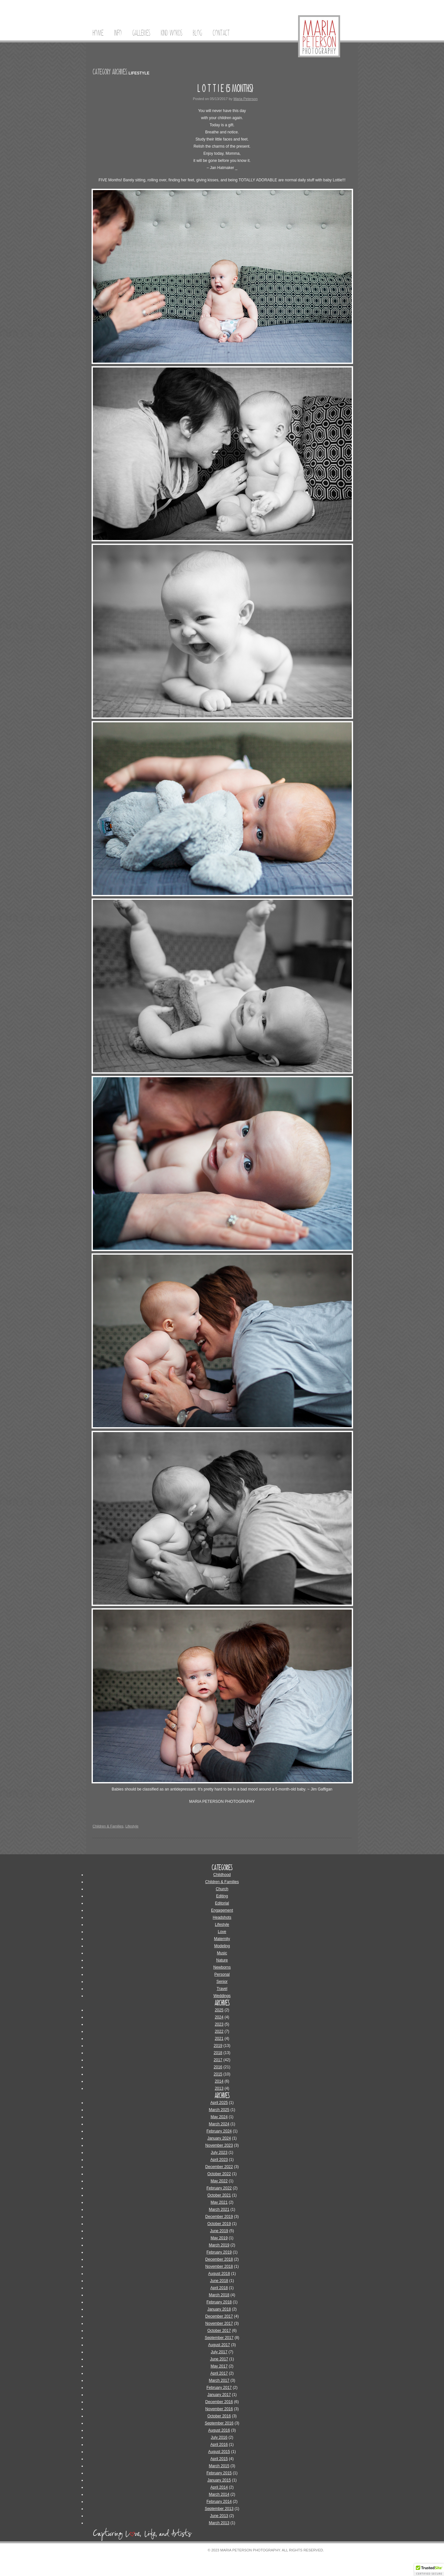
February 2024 (219, 2131)
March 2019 (219, 2245)
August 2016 (219, 2430)
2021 (219, 2038)
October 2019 (219, 2223)
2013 (219, 2088)
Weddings (221, 1996)
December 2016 (219, 2402)
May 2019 (219, 2238)
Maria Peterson (245, 99)
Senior (222, 1981)
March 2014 (219, 2494)
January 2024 (219, 2138)
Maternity (222, 1939)
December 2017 (219, 2316)
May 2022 (219, 2181)
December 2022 (219, 2166)
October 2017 (219, 2330)
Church (222, 1889)
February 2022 (219, 2188)
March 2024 (219, 2124)
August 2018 (219, 2273)
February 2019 (219, 2252)
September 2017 (219, 2337)
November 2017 (219, 2323)
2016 (218, 2067)
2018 (218, 2053)
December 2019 (219, 2216)
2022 (219, 2031)
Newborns (222, 1967)
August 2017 (219, 2345)
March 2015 (219, 2466)
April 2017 (219, 2373)
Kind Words (171, 33)
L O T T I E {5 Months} (225, 88)
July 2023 (219, 2152)
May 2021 (219, 2202)
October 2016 (219, 2416)
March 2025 (219, 2109)
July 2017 (219, 2352)
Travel (222, 1988)
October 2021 (219, 2195)
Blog (197, 33)
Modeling (222, 1946)
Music (222, 1953)
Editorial (222, 1903)
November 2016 (219, 2409)
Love (222, 1931)
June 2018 (219, 2280)
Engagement (222, 1910)
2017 (218, 2060)
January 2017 (219, 2394)
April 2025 (219, 2102)
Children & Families (108, 1826)
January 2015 (219, 2480)
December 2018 (219, 2259)
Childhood (222, 1874)
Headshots (222, 1917)
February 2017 (219, 2387)
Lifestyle (132, 1826)
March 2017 (219, 2380)
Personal (221, 1974)
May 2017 (219, 2366)
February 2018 (219, 2302)
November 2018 (219, 2266)
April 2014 (219, 2487)
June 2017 (219, 2359)
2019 (218, 2045)
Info (118, 33)
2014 (219, 2081)
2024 (219, 2017)
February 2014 (219, 2501)
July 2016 (219, 2437)
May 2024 (219, 2117)
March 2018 (219, 2295)
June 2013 (219, 2516)
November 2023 (219, 2145)
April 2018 (219, 2288)
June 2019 (219, 2231)
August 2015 (219, 2451)
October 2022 (219, 2174)
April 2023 (219, 2159)
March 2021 (219, 2209)
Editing (222, 1896)
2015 (218, 2074)
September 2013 (219, 2508)
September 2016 (219, 2423)
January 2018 (219, 2309)
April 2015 (219, 2459)
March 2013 (219, 2523)
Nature (222, 1960)
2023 (219, 2024)
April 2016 (219, 2444)
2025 (219, 2010)
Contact (221, 33)
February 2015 (219, 2473)
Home (98, 33)
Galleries (141, 33)
